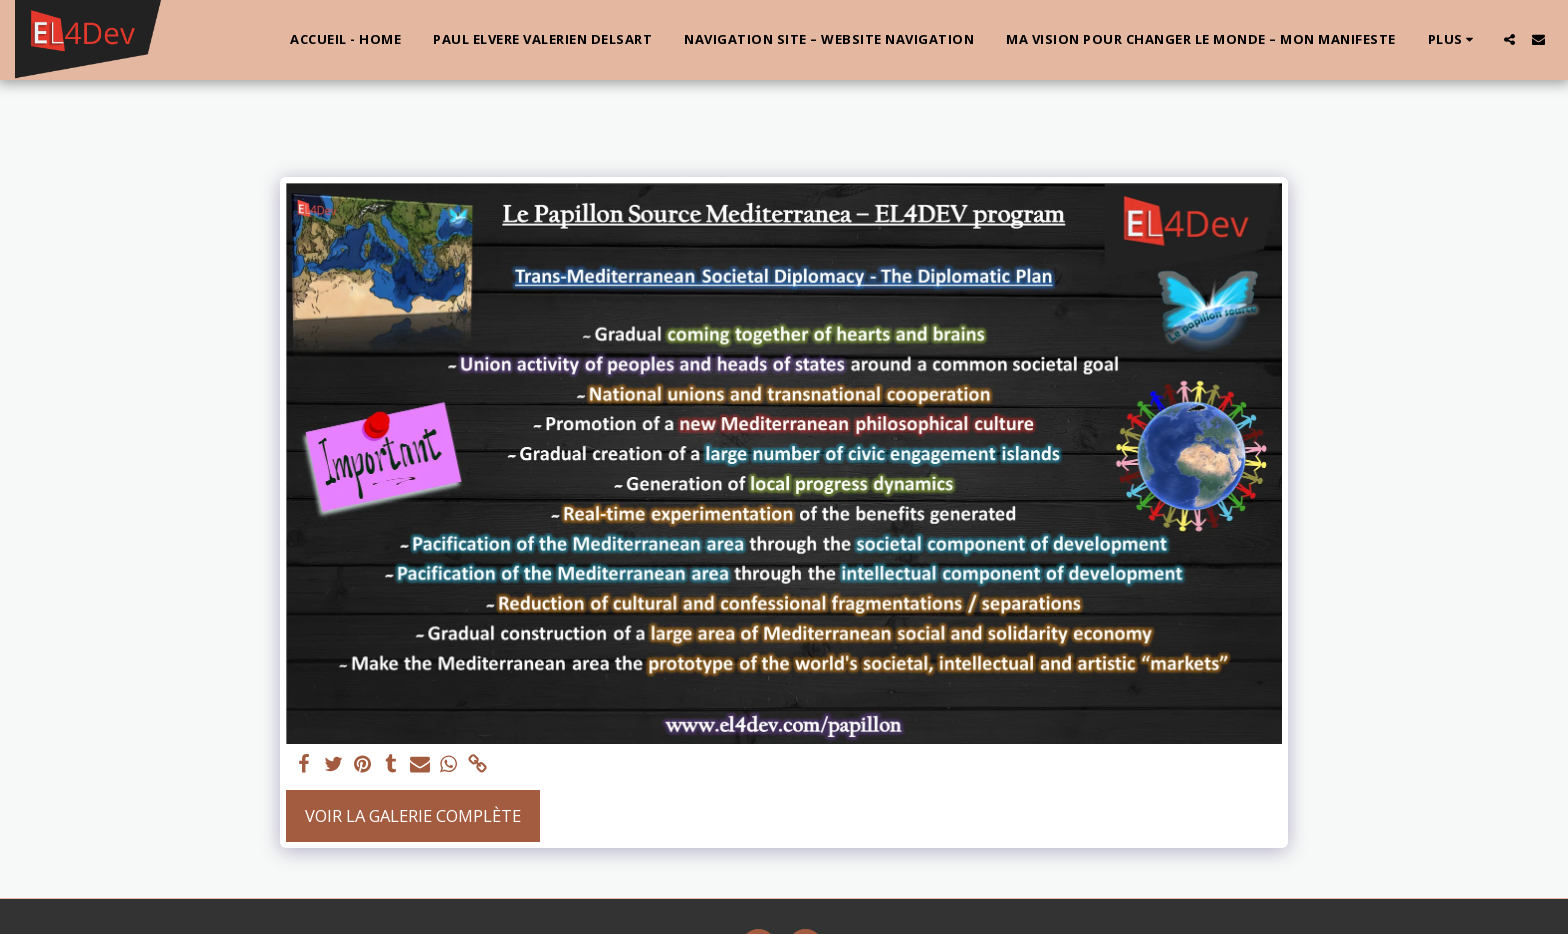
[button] (1509, 39)
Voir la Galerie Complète (413, 815)
